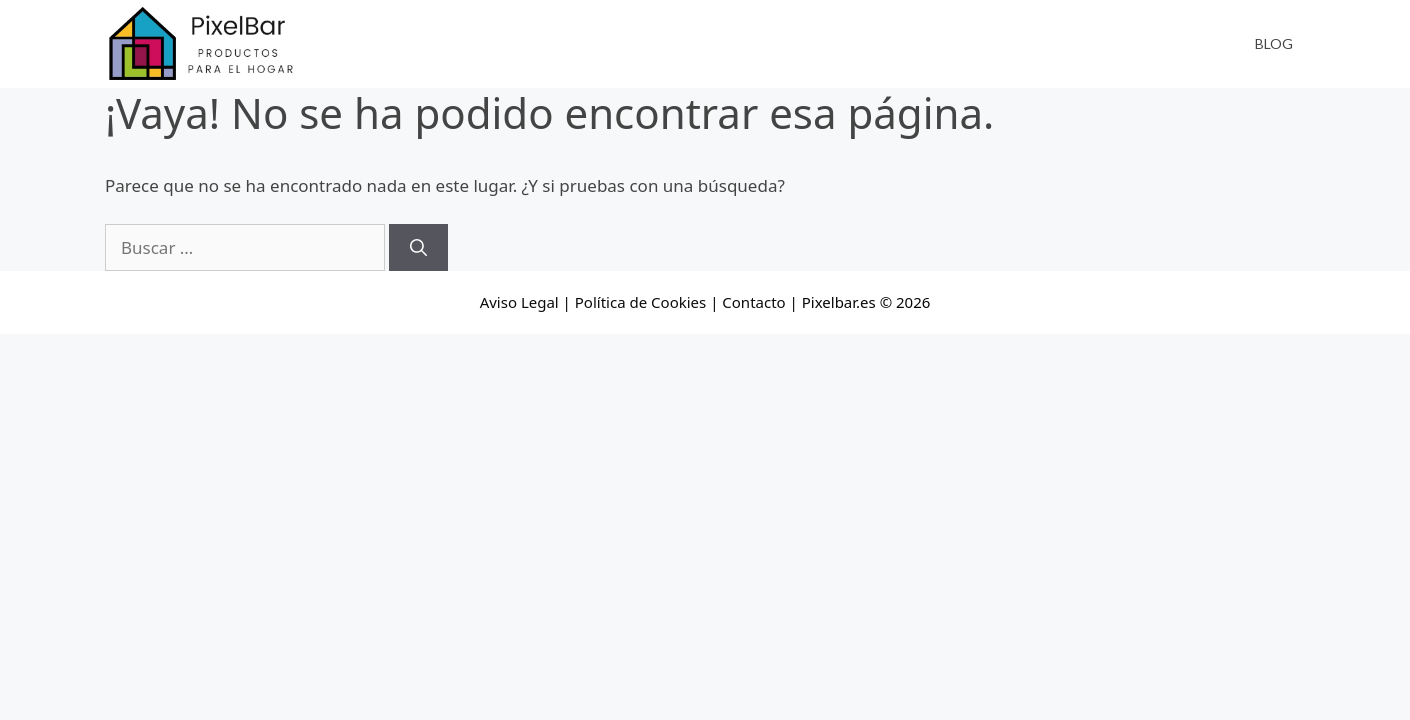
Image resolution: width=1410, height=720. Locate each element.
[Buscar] (418, 248)
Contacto (753, 302)
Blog (1274, 43)
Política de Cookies (640, 302)
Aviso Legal (519, 302)
